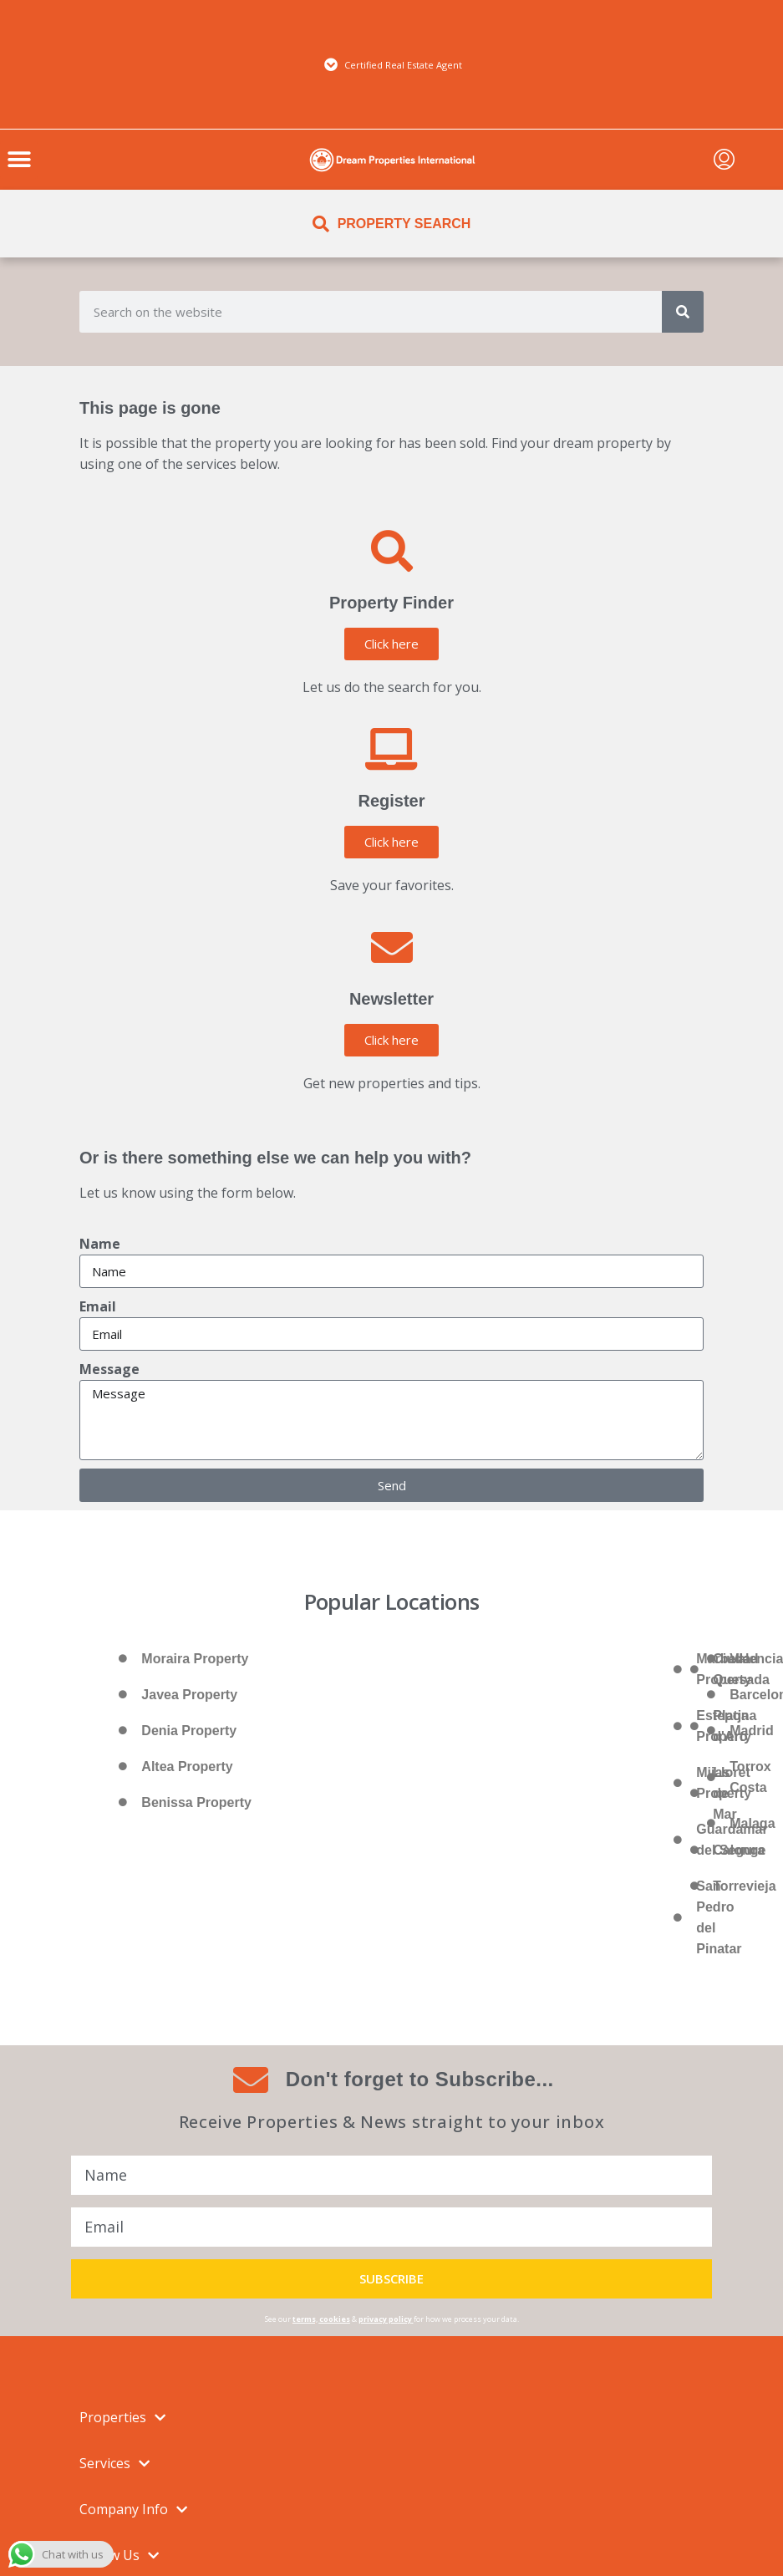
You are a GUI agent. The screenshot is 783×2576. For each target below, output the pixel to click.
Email (97, 1306)
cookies (334, 2319)
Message (109, 1369)
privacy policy (385, 2319)
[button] (19, 160)
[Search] (683, 312)
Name (99, 1244)
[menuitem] (724, 159)
